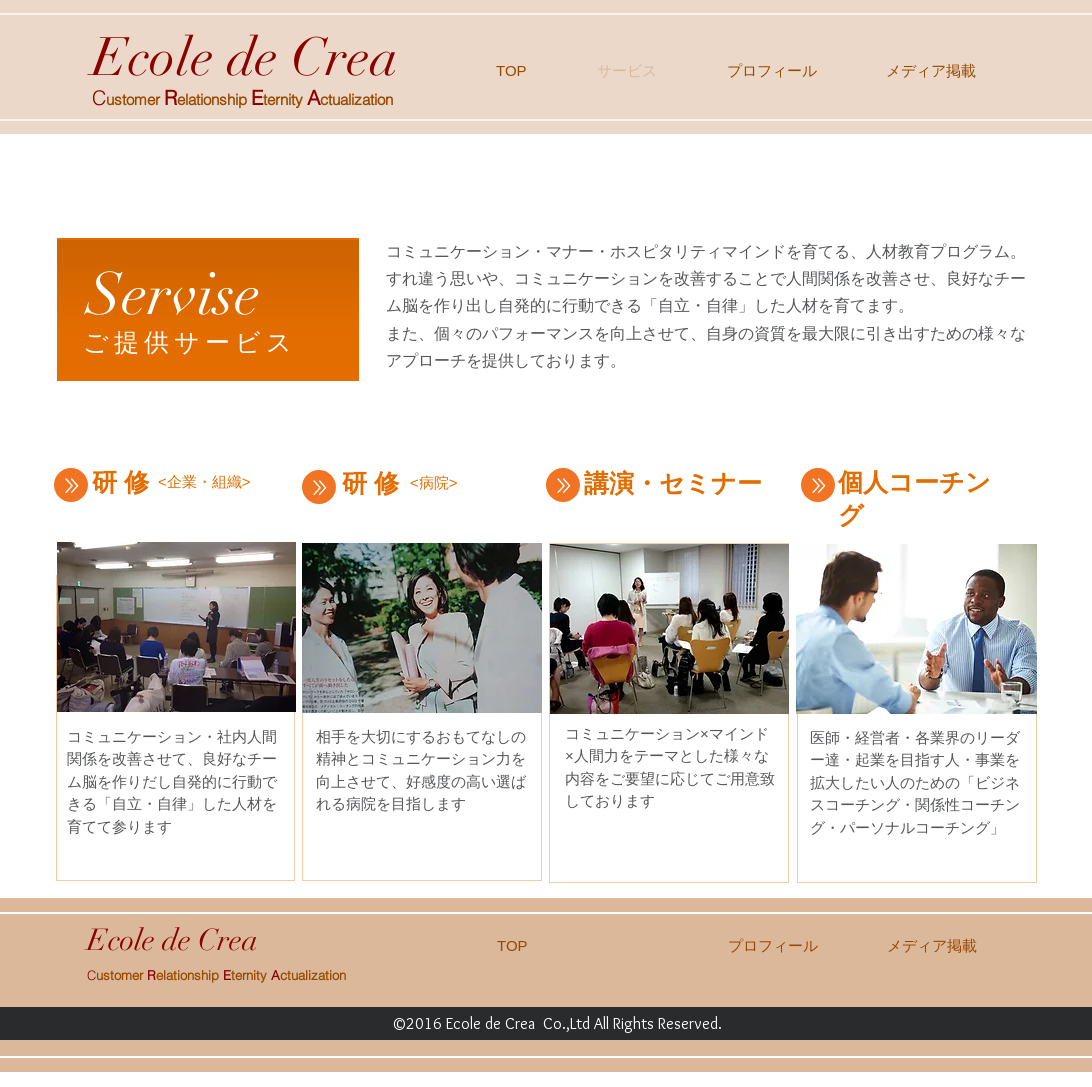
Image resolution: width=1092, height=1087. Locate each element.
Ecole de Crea (245, 57)
